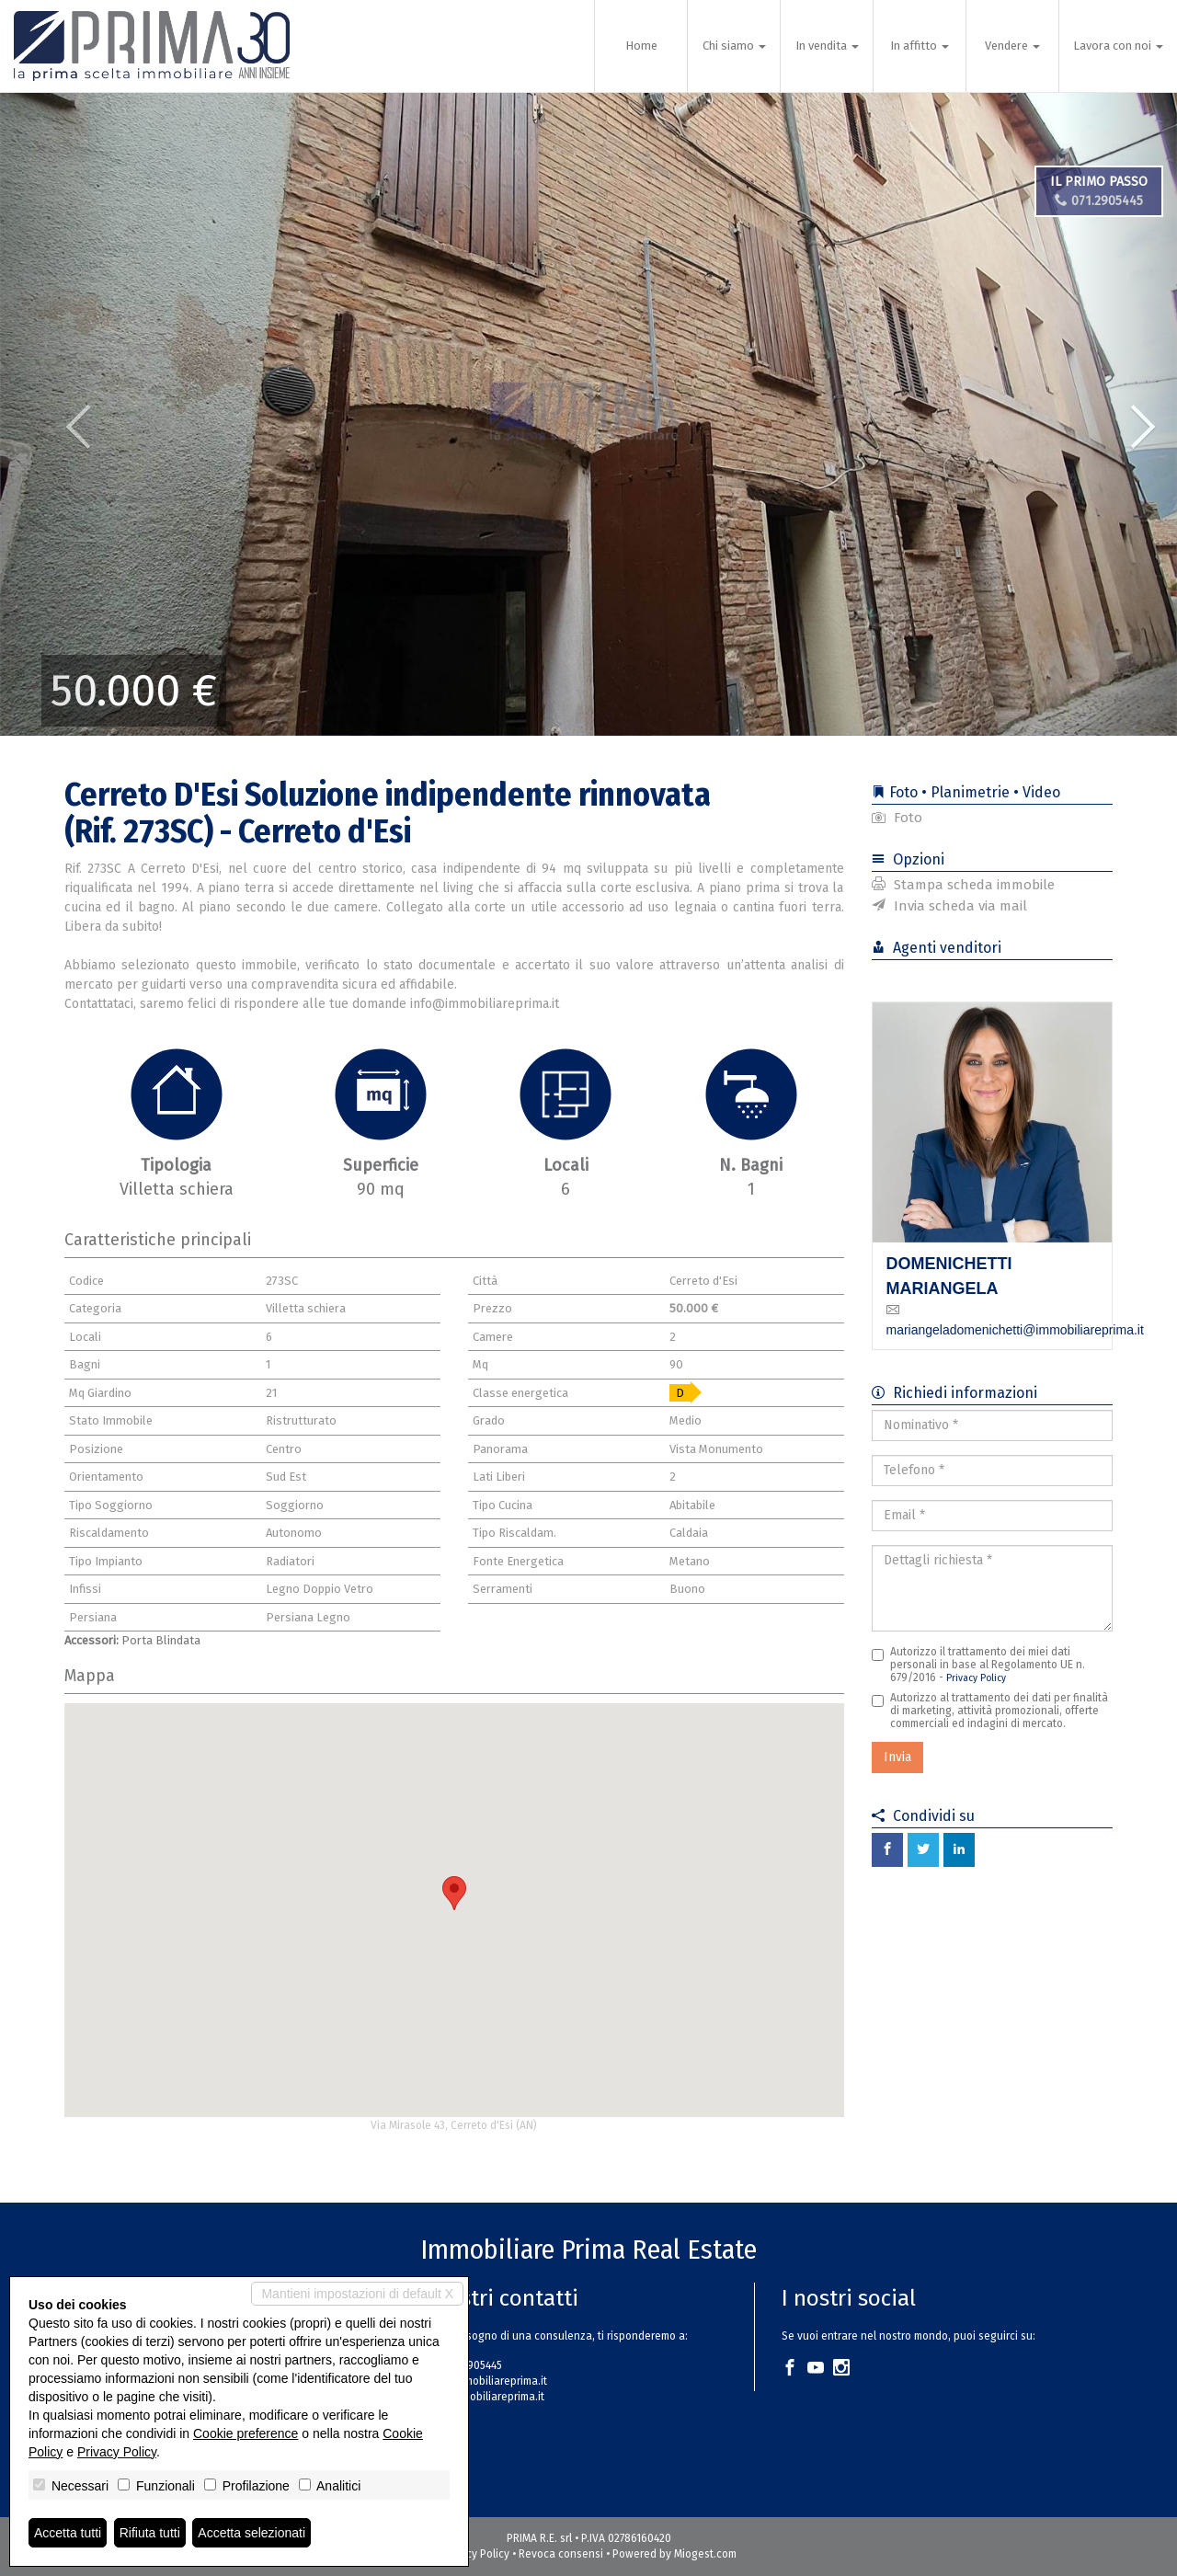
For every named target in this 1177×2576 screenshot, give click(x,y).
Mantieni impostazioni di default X (357, 2293)
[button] (59, 414)
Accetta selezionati (251, 2532)
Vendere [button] (1012, 45)
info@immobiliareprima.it (485, 2381)
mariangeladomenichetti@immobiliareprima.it (1015, 1329)
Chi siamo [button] (734, 45)
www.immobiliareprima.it (483, 2396)
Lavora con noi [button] (1118, 45)
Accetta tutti (67, 2532)
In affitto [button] (919, 45)
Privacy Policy (976, 1678)
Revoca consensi (561, 2553)
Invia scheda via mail (949, 906)
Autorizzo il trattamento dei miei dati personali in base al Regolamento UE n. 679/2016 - (978, 1664)
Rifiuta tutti (150, 2532)
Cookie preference (245, 2433)
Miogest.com (705, 2553)
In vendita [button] (827, 45)
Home (641, 45)
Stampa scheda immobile (963, 884)
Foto (897, 817)
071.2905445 (1099, 201)
